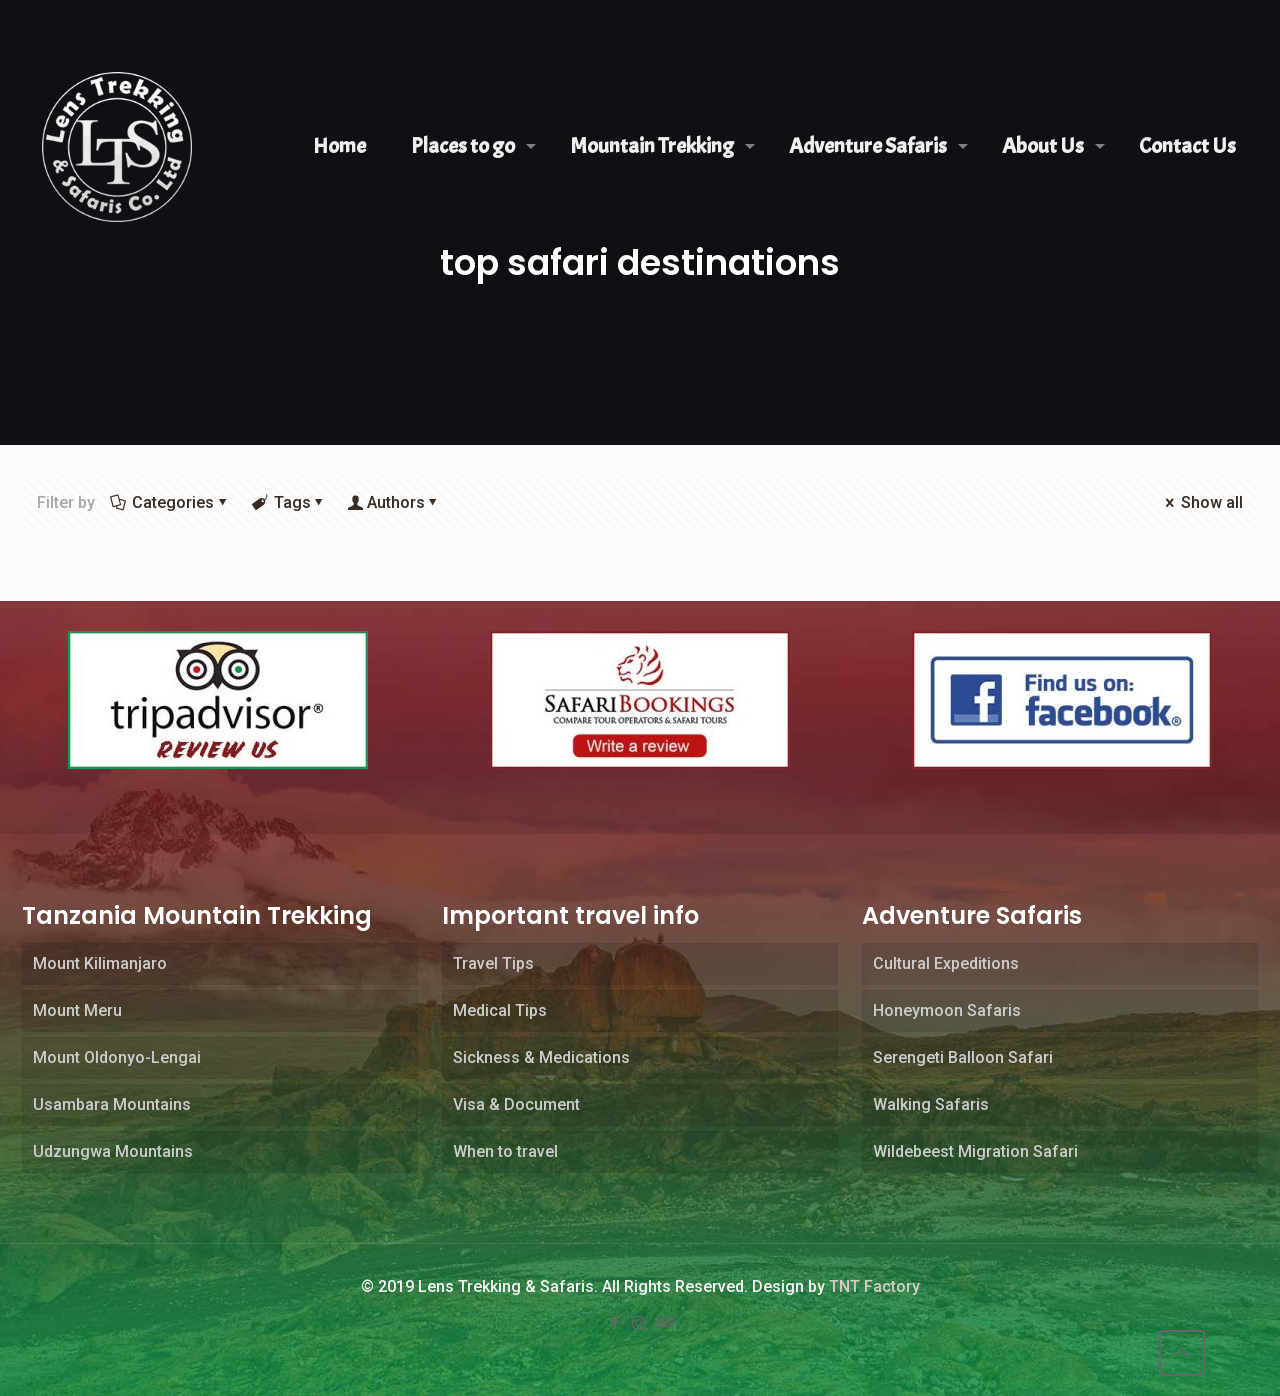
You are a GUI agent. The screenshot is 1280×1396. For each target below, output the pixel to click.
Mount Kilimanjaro (100, 963)
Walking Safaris (931, 1104)
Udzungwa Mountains (113, 1151)
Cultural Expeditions (946, 963)
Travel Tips (493, 963)
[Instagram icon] (640, 1323)
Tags (290, 502)
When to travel (505, 1151)
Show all (1202, 502)
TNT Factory (874, 1286)
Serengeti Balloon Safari (963, 1057)
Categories (171, 502)
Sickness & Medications (541, 1057)
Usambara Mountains (112, 1104)
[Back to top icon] (1182, 1353)
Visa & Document (516, 1104)
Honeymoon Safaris (947, 1010)
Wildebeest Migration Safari (975, 1151)
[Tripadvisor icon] (664, 1323)
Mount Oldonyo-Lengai (117, 1057)
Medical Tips (500, 1010)
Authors (396, 502)
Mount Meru (77, 1010)
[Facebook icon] (616, 1323)
